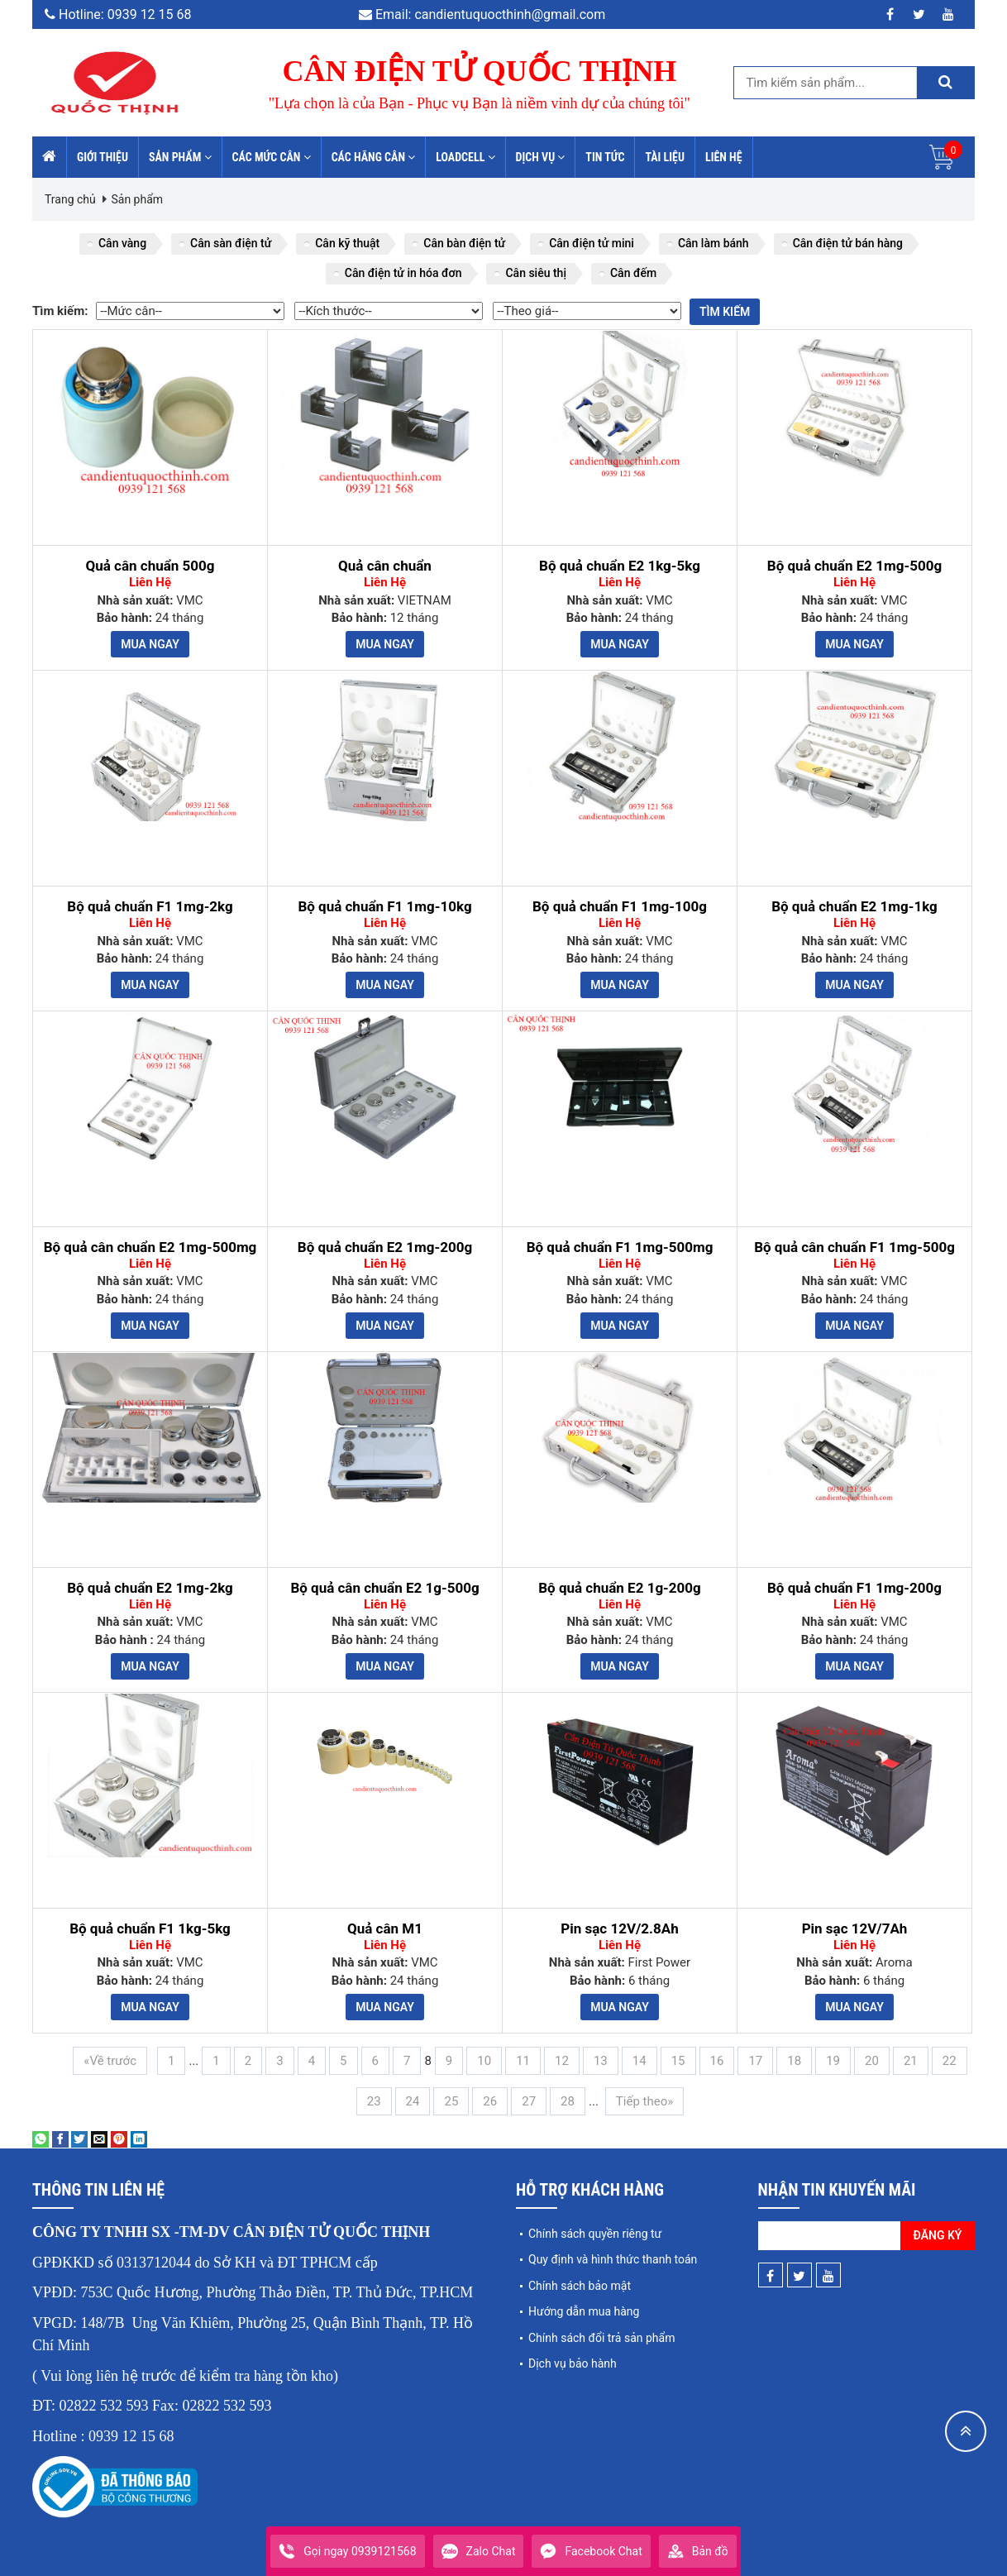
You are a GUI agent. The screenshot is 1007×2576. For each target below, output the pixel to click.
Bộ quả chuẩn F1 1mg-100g (619, 907)
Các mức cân (271, 157)
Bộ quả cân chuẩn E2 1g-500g (384, 1588)
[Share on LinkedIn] (139, 2138)
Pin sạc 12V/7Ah (855, 1929)
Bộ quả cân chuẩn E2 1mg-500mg (150, 1247)
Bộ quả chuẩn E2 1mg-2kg (150, 1588)
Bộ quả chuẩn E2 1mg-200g (385, 1247)
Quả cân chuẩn (385, 566)
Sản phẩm (180, 157)
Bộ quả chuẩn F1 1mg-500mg (620, 1247)
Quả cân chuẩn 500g (150, 566)
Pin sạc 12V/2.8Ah (619, 1929)
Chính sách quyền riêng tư (594, 2233)
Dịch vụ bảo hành (572, 2363)
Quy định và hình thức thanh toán (612, 2259)
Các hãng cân (374, 157)
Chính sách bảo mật (579, 2285)
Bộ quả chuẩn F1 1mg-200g (854, 1588)
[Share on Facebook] (60, 2138)
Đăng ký (938, 2235)
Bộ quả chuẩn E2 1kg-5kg (619, 566)
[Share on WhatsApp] (40, 2138)
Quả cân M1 (384, 1929)
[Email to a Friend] (99, 2138)
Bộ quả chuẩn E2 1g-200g (619, 1588)
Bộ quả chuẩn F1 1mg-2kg (149, 907)
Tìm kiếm (724, 311)
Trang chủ (70, 199)
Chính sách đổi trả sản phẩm (601, 2337)
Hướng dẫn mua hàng (583, 2311)
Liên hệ (723, 157)
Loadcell (465, 157)
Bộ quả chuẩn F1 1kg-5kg (150, 1929)
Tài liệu (665, 157)
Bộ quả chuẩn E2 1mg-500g (854, 566)
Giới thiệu (102, 157)
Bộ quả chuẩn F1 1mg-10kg (384, 907)
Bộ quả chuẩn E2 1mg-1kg (854, 907)
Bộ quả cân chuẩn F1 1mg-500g (854, 1247)
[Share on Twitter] (79, 2138)
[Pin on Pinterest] (119, 2138)
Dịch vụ (541, 157)
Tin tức (604, 157)
